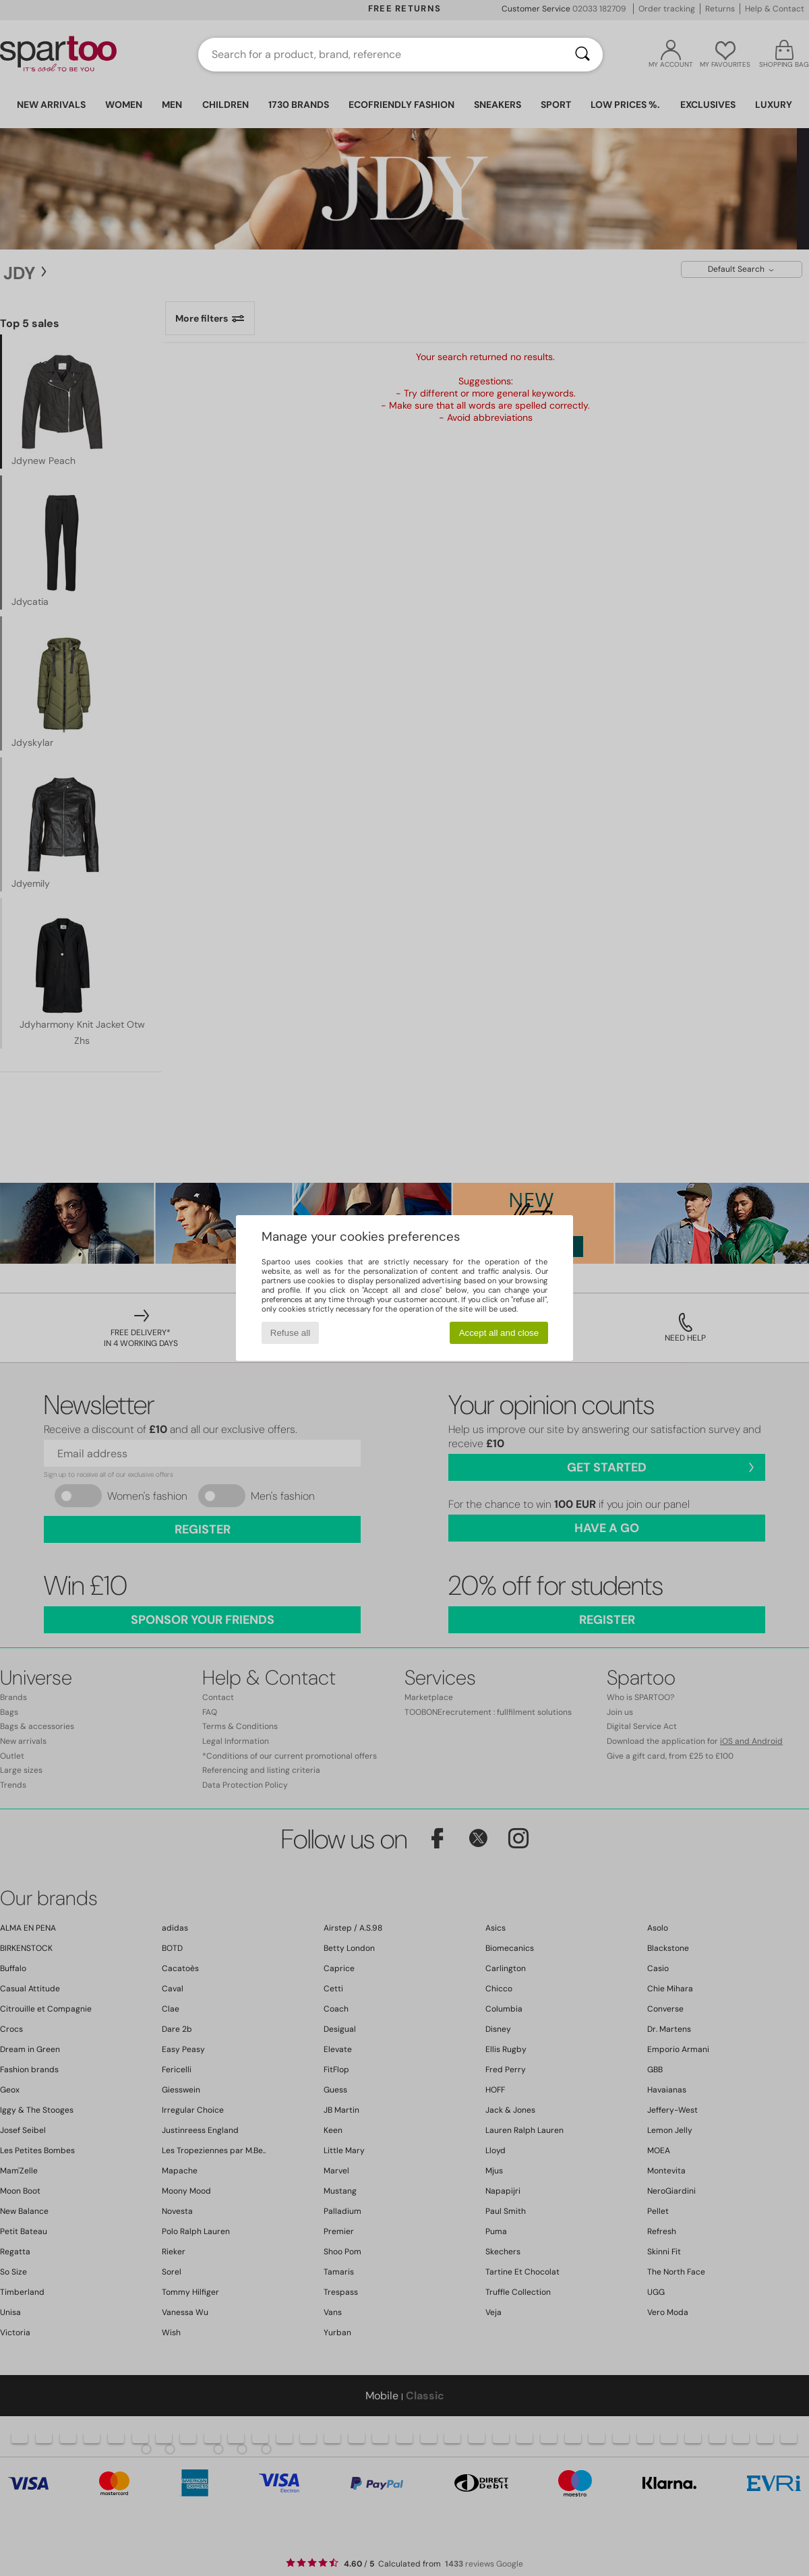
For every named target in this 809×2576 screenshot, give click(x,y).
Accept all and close (499, 1333)
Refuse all (290, 1333)
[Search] (582, 54)
